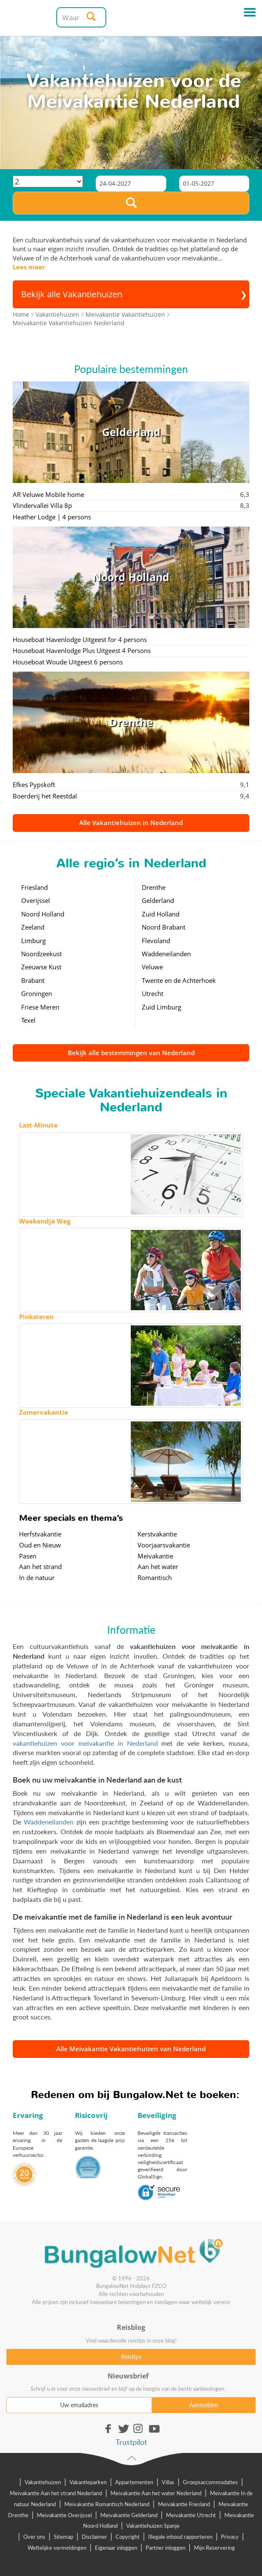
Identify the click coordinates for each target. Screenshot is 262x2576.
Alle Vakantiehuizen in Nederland (131, 822)
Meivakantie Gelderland (128, 2515)
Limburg (33, 940)
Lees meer (29, 267)
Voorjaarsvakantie (164, 1545)
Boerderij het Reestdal (45, 796)
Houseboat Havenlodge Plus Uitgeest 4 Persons (82, 650)
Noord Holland (42, 914)
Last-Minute (38, 1125)
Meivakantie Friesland (184, 2504)
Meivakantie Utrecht (191, 2515)
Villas (168, 2482)
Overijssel (35, 900)
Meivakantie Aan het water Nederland (155, 2493)
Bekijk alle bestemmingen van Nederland (131, 1052)
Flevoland (156, 940)
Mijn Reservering (214, 2547)
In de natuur (37, 1577)
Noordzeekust (41, 953)
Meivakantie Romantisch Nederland (106, 2504)
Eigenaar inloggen (116, 2547)
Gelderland (158, 900)
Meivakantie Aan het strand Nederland (56, 2493)
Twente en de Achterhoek (179, 980)
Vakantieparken (88, 2482)
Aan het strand (40, 1566)
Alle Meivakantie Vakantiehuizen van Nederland (131, 2048)
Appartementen (134, 2482)
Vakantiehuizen (43, 2482)
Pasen (27, 1556)
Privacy (230, 2536)
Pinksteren (36, 1316)
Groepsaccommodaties (210, 2482)
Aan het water (158, 1566)
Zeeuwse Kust (41, 967)
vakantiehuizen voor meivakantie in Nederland (85, 1743)
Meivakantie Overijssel (64, 2515)
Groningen (36, 993)
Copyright (128, 2536)
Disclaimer (94, 2536)
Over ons (34, 2536)
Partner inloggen (165, 2547)
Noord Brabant (163, 927)
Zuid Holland (160, 914)
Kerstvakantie (157, 1534)
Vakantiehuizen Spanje (152, 2525)
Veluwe (152, 967)
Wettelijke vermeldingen (57, 2547)
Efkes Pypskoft (34, 784)
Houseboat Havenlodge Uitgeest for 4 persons (80, 639)
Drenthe (153, 887)
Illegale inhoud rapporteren (180, 2536)
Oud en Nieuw (40, 1545)
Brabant (32, 980)
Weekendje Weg (44, 1221)
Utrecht (152, 993)
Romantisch (155, 1577)
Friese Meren (40, 1007)
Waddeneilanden (166, 953)
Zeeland (32, 927)
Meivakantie (155, 1556)
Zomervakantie (43, 1412)
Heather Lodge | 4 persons (52, 517)
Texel (28, 1020)
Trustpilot (131, 2442)
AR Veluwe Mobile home (48, 494)
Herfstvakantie (40, 1534)
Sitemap (63, 2536)
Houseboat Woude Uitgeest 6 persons (68, 662)
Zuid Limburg (161, 1007)
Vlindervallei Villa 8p (42, 505)
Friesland (34, 887)
